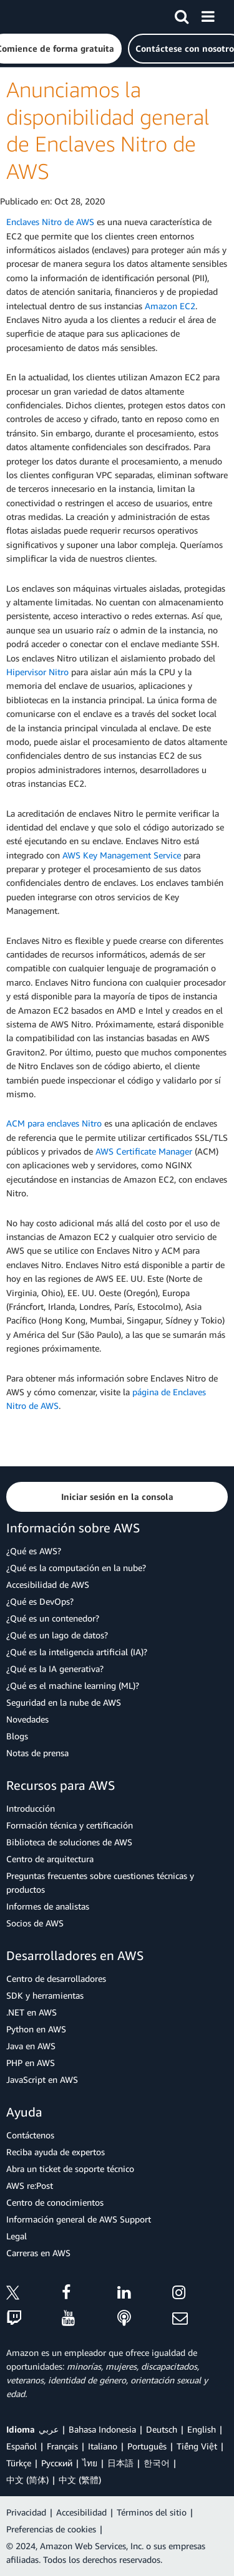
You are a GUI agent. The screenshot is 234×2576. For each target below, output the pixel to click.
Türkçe (18, 2463)
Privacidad (26, 2512)
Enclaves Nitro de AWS (50, 221)
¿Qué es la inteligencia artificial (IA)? (76, 1651)
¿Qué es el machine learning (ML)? (72, 1685)
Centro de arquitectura (50, 1858)
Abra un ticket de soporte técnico (70, 2168)
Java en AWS (31, 2045)
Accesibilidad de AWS (47, 1584)
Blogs (17, 1736)
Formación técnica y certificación (69, 1825)
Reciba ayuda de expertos (55, 2151)
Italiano (102, 2446)
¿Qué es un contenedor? (52, 1618)
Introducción (30, 1808)
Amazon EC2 (170, 305)
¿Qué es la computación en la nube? (76, 1567)
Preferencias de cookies (51, 2529)
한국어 (157, 2463)
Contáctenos (30, 2135)
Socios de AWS (35, 1923)
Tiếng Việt (197, 2446)
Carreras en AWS (38, 2252)
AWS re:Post (29, 2185)
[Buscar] (181, 14)
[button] (117, 1497)
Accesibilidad (81, 2512)
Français (62, 2446)
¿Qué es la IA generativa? (55, 1668)
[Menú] (208, 14)
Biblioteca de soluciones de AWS (69, 1842)
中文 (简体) (27, 2479)
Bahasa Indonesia (102, 2429)
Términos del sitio (152, 2512)
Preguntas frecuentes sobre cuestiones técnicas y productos (100, 1882)
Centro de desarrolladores (56, 1978)
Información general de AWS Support (78, 2219)
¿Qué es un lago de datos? (57, 1635)
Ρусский (56, 2463)
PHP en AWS (30, 2062)
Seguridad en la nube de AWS (63, 1702)
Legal (16, 2236)
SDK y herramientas (45, 1995)
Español (21, 2446)
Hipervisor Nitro (37, 671)
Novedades (27, 1719)
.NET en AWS (31, 2012)
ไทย (89, 2463)
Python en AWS (36, 2029)
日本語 (120, 2463)
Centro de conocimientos (55, 2202)
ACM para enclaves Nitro (54, 1123)
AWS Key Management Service (121, 855)
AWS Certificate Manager (143, 1151)
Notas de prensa (37, 1752)
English (201, 2429)
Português (147, 2446)
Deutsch (161, 2429)
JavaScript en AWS (42, 2079)
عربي (49, 2429)
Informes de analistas (47, 1906)
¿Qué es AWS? (33, 1550)
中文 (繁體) (80, 2479)
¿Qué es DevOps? (40, 1601)
